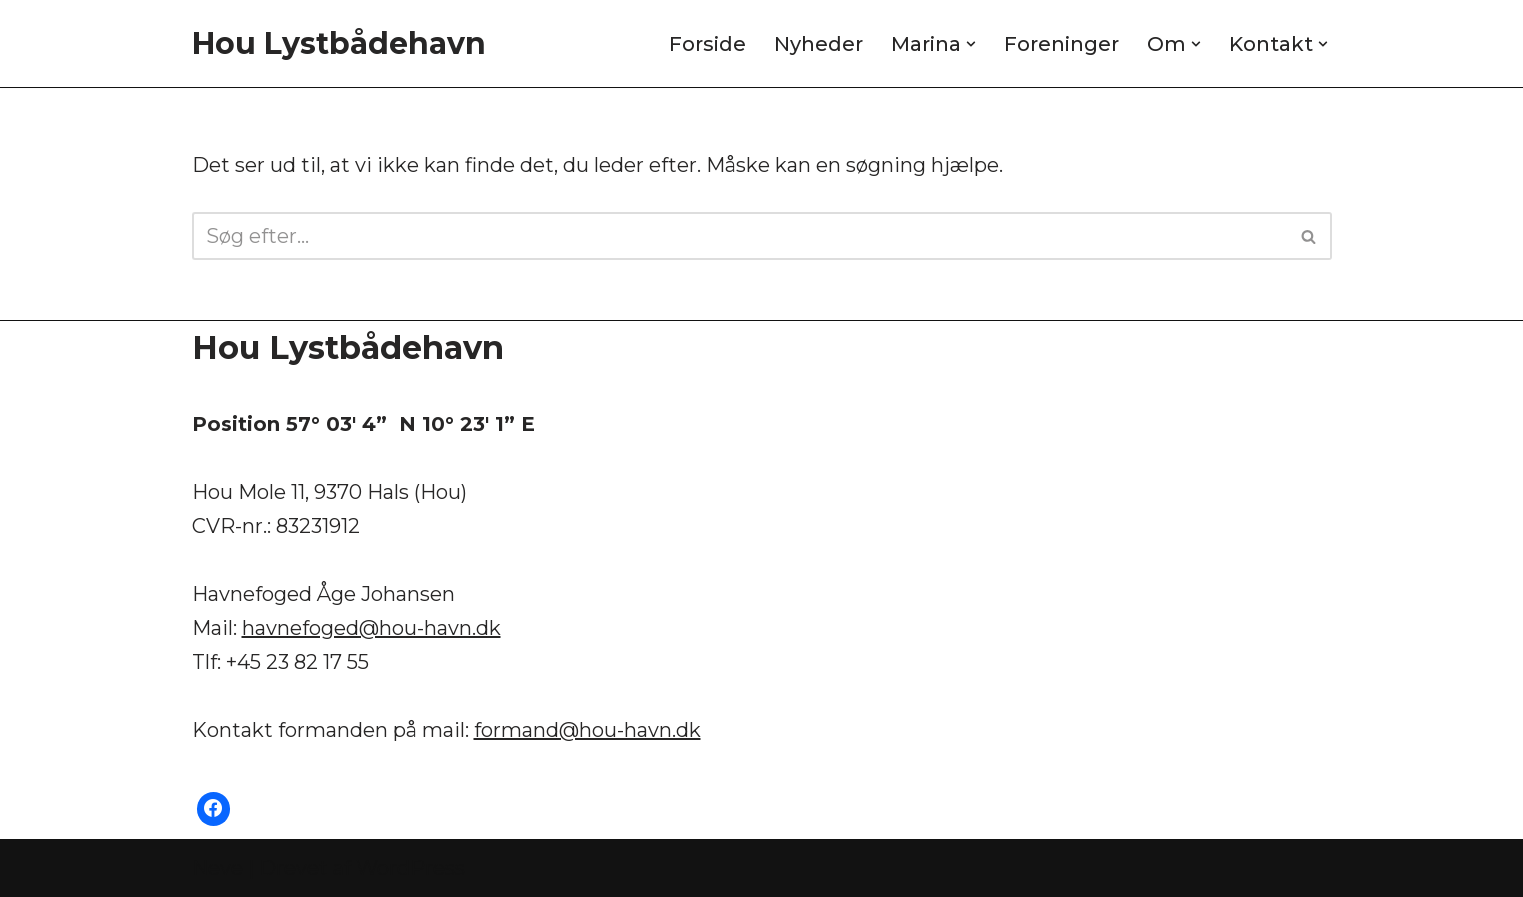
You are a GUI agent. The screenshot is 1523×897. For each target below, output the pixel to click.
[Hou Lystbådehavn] (339, 43)
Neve (217, 868)
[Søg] (739, 236)
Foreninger (1061, 44)
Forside (707, 44)
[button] (971, 44)
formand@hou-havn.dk (587, 730)
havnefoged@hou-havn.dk (371, 628)
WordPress (410, 868)
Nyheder (818, 44)
